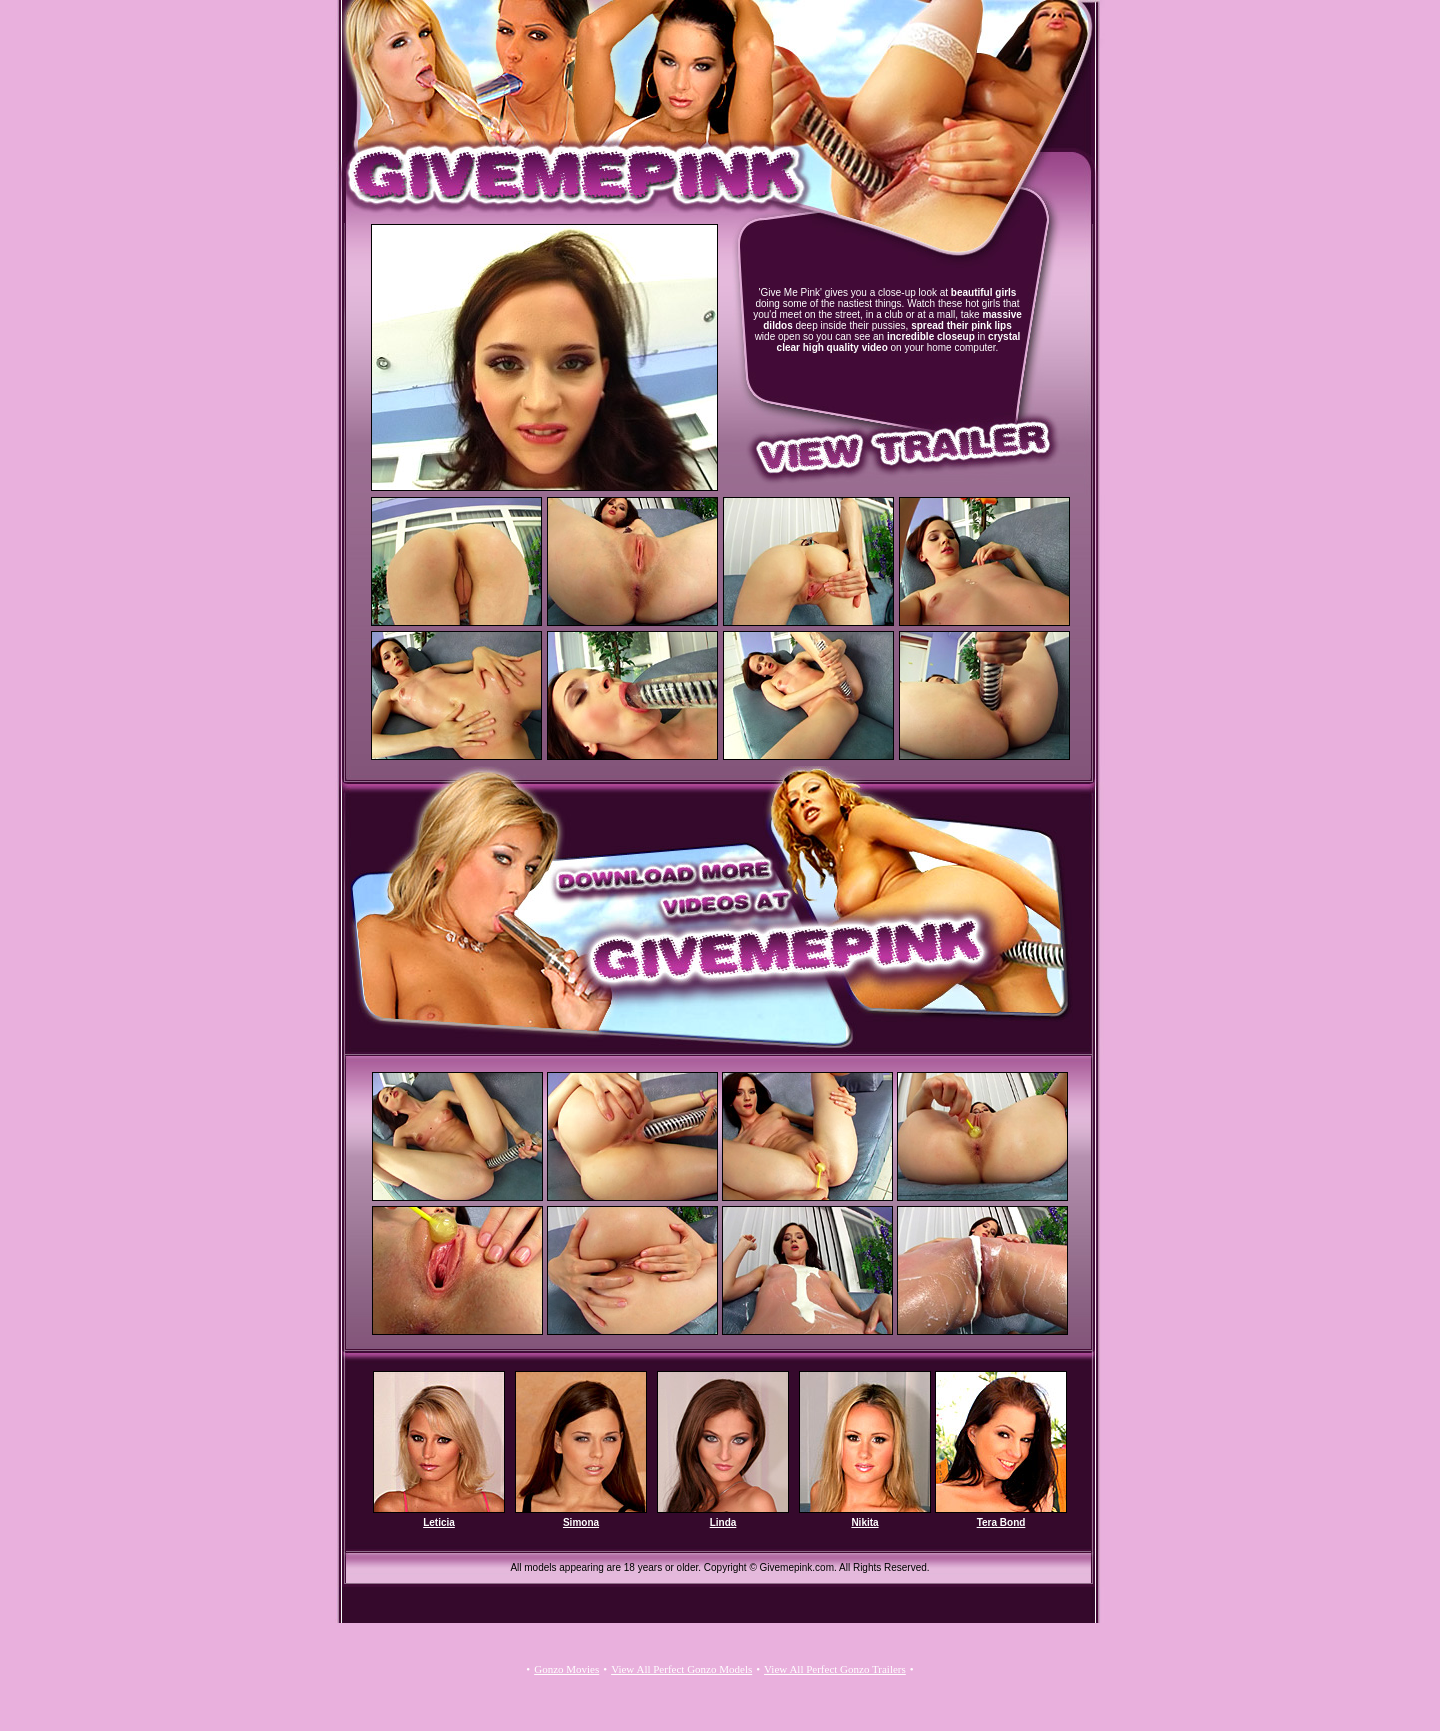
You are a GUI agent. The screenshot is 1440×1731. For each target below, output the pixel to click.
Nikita (864, 1522)
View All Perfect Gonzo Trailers (835, 1669)
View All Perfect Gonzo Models (681, 1669)
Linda (723, 1522)
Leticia (439, 1522)
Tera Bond (1001, 1522)
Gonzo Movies (566, 1669)
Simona (581, 1522)
